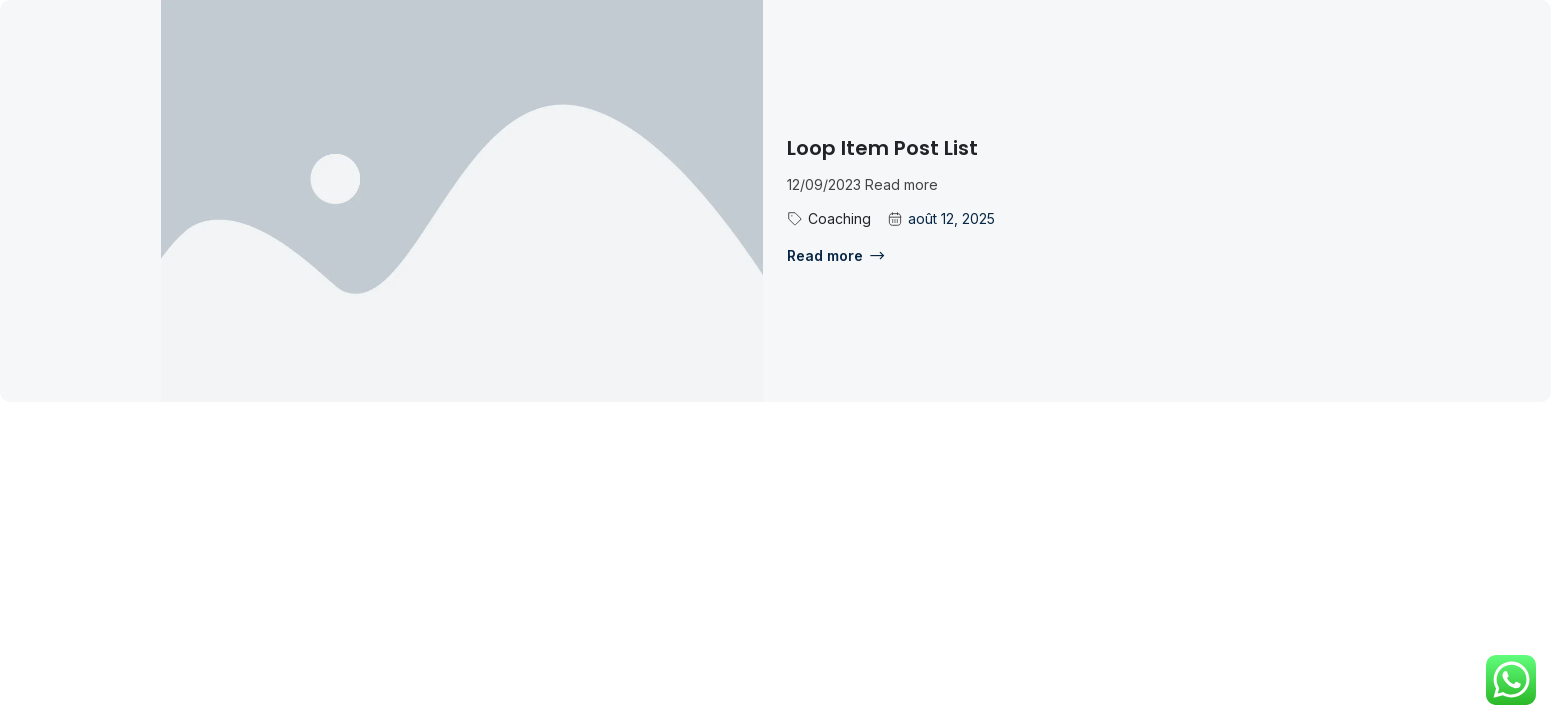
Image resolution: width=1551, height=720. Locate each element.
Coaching (839, 218)
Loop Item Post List (882, 148)
